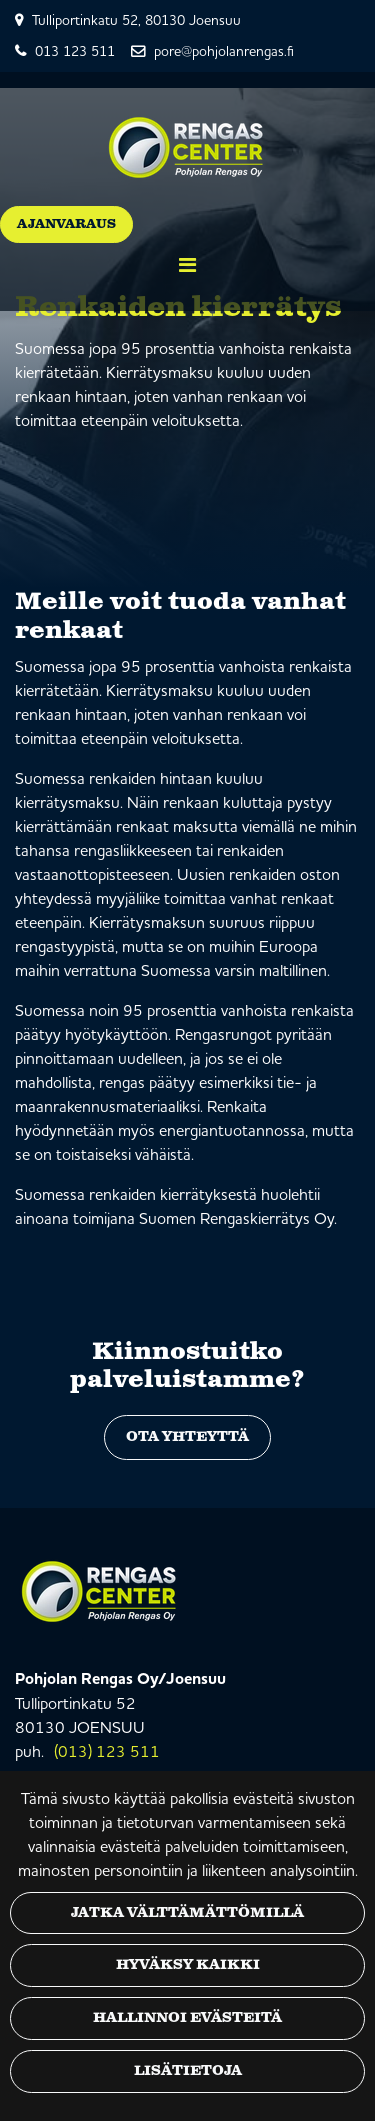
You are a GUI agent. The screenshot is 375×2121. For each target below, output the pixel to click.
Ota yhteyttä (187, 1437)
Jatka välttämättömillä (187, 1913)
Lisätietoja (188, 2071)
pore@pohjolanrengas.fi (224, 51)
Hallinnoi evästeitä (187, 2018)
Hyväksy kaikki (188, 1965)
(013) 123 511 (107, 1751)
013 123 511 (75, 51)
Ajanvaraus (66, 224)
